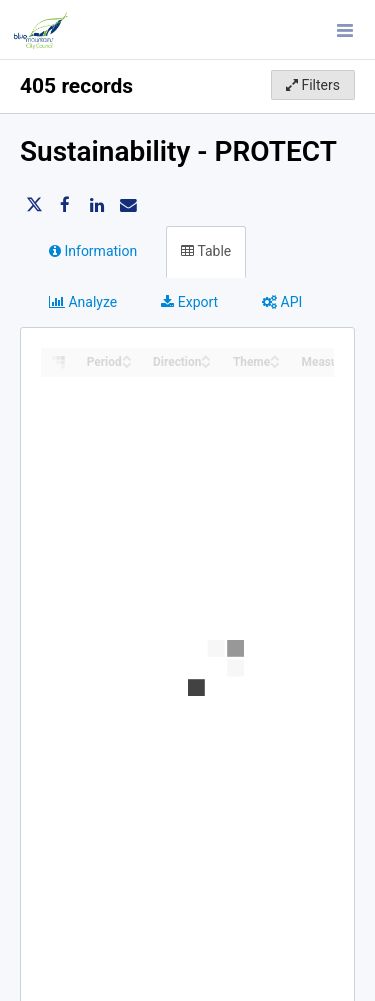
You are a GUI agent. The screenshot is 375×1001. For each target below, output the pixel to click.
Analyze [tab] (83, 302)
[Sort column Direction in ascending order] (206, 356)
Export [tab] (189, 302)
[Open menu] (345, 30)
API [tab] (282, 302)
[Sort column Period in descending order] (127, 363)
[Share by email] (128, 205)
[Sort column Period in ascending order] (127, 356)
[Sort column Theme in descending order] (275, 363)
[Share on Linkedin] (97, 205)
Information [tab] (93, 251)
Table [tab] (206, 251)
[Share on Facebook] (65, 205)
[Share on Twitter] (34, 205)
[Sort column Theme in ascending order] (275, 356)
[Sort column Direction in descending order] (206, 363)
